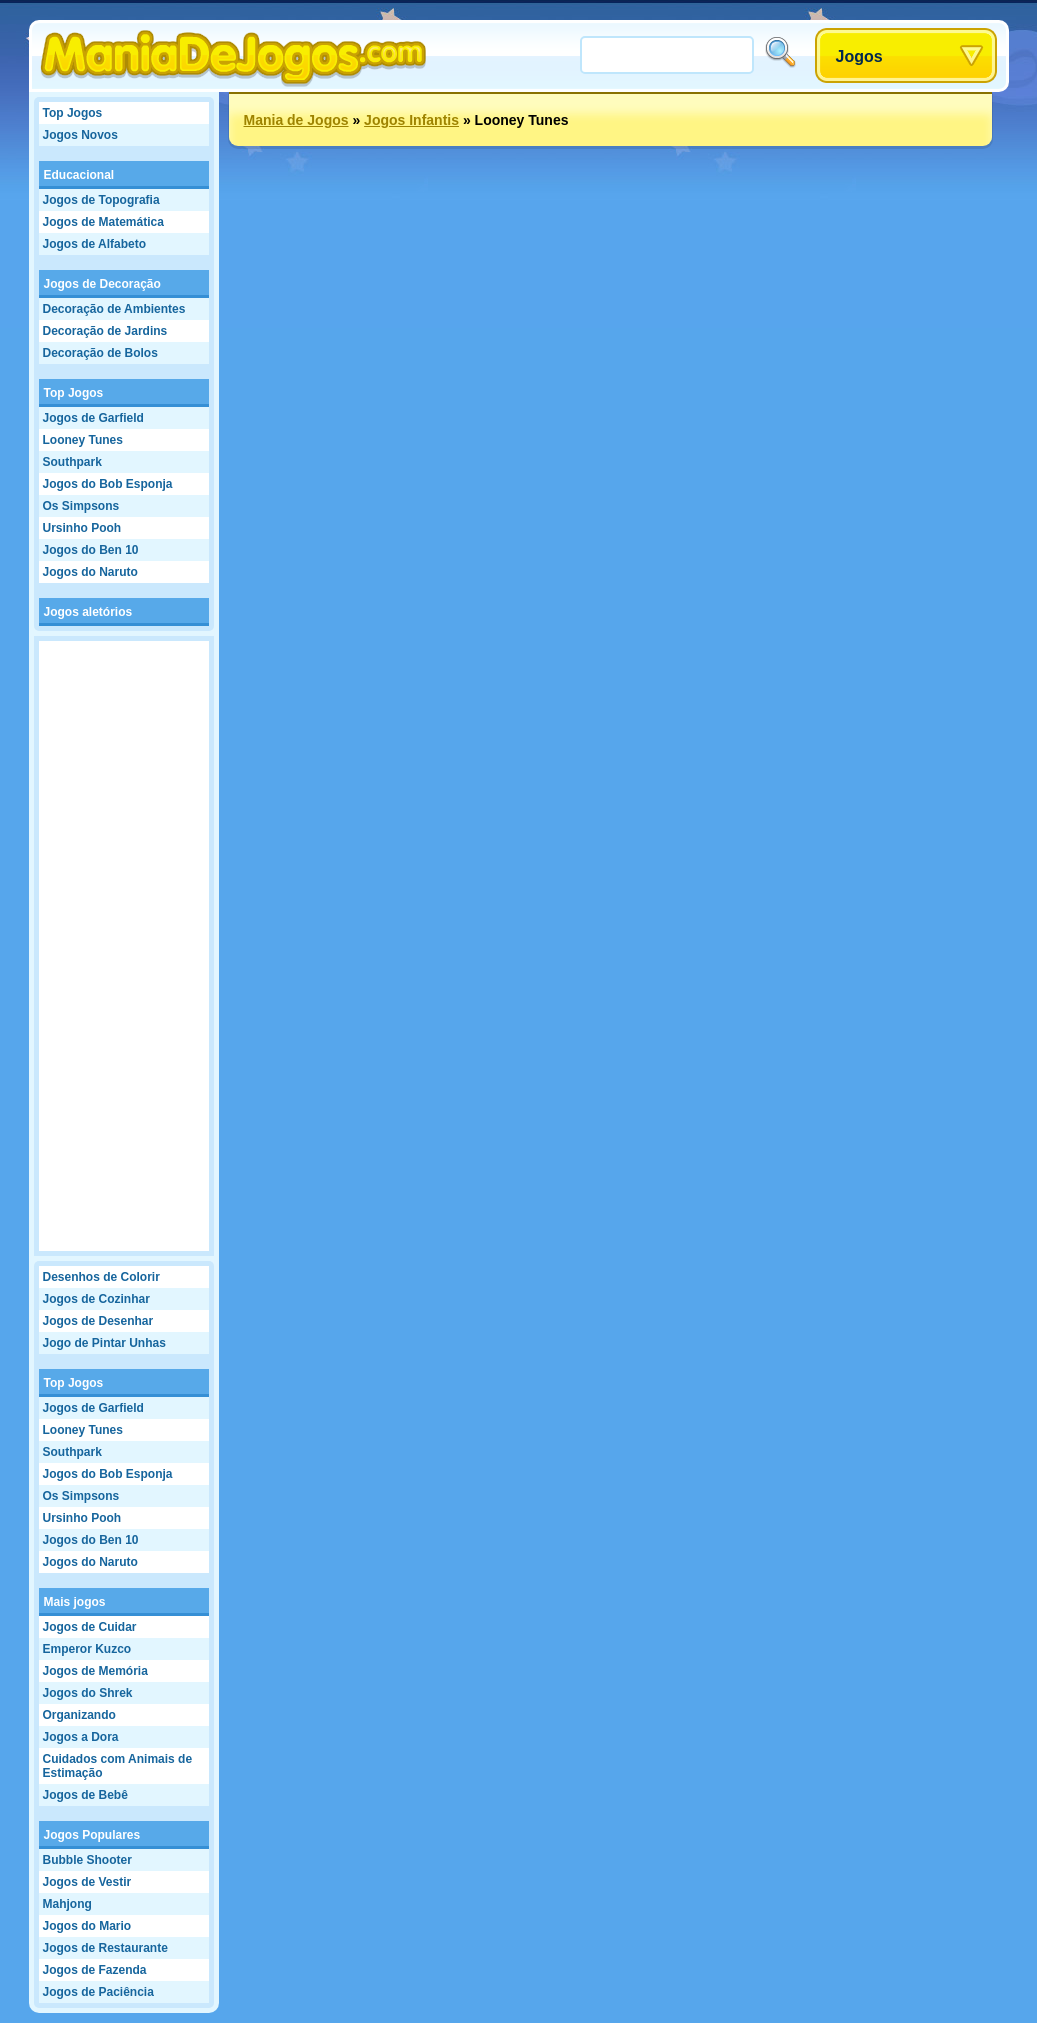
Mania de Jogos (296, 120)
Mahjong (67, 1904)
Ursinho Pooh (82, 528)
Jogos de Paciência (98, 1992)
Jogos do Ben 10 (91, 550)
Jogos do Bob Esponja (108, 484)
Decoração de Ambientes (114, 309)
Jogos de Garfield (93, 418)
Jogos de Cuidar (90, 1627)
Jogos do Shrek (88, 1693)
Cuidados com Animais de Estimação (118, 1766)
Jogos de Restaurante (105, 1948)
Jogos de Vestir (87, 1882)
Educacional (79, 175)
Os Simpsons (81, 506)
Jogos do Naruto (90, 572)
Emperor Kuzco (87, 1649)
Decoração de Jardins (105, 331)
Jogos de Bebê (85, 1795)
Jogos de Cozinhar (96, 1299)
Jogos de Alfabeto (95, 244)
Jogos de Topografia (101, 200)
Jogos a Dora (81, 1737)
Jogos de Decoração (102, 284)
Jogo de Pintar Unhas (104, 1343)
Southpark (72, 462)
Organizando (79, 1715)
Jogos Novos (80, 135)
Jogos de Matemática (103, 222)
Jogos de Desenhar (98, 1321)
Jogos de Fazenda (95, 1970)
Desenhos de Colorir (101, 1277)
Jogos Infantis (411, 120)
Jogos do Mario (87, 1926)
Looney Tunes (83, 440)
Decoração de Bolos (100, 353)
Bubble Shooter (87, 1860)
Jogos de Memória (95, 1671)
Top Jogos (73, 113)
